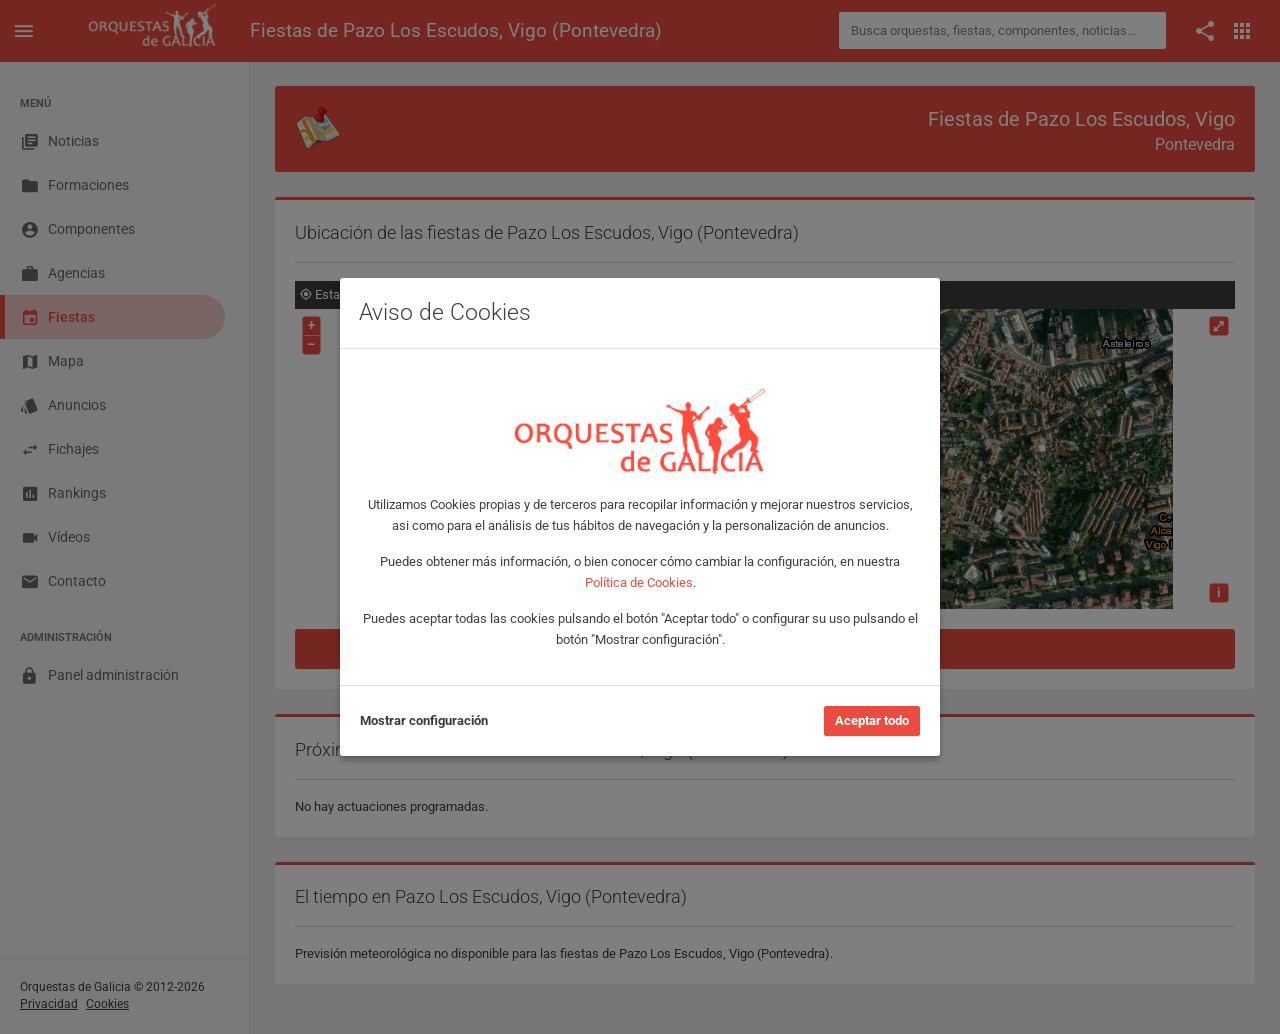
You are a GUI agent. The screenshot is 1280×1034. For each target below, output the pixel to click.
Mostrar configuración (424, 720)
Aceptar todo (872, 720)
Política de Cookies (639, 582)
